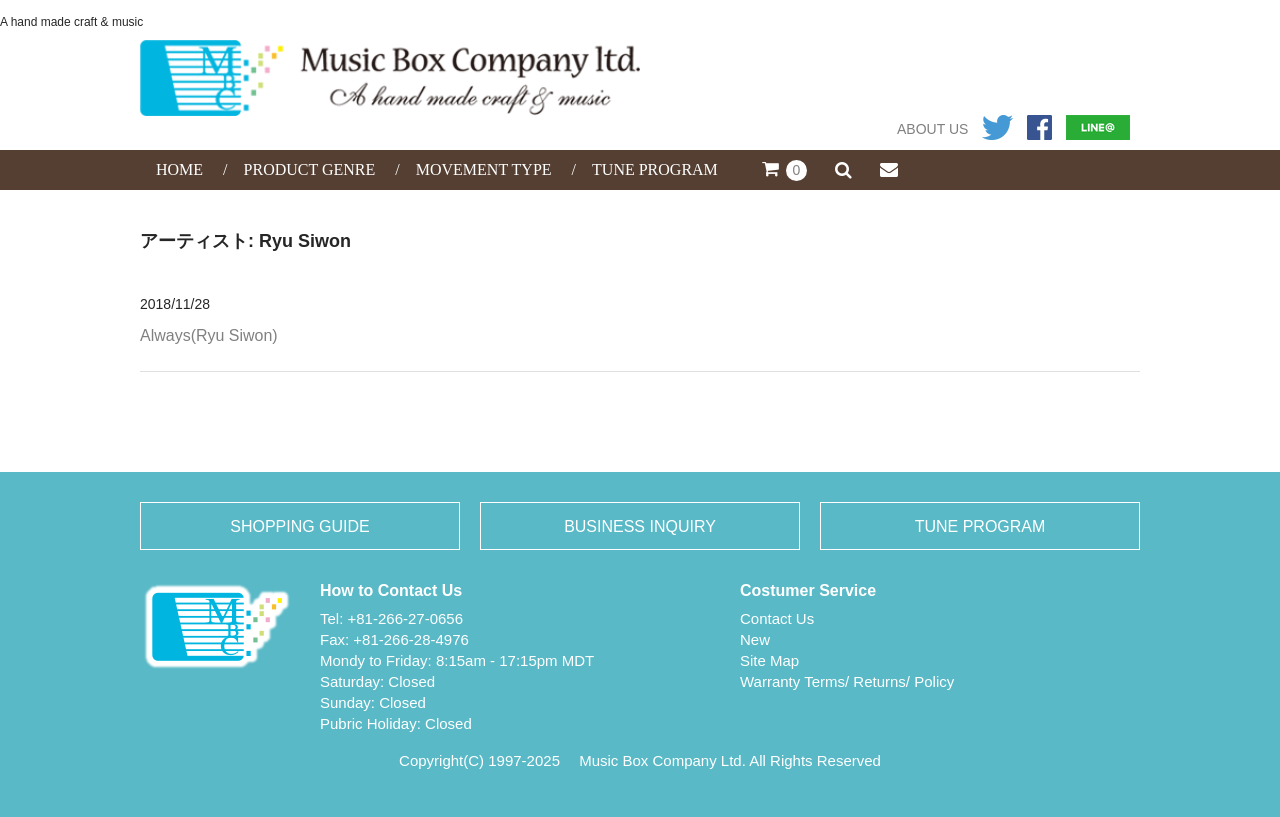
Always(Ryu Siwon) (209, 335)
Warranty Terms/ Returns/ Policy (847, 681)
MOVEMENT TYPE (484, 169)
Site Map (769, 660)
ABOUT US (932, 129)
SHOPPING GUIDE (300, 526)
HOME (179, 169)
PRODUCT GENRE (310, 169)
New (755, 639)
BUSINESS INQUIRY (640, 526)
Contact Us (777, 618)
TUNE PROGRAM (655, 169)
